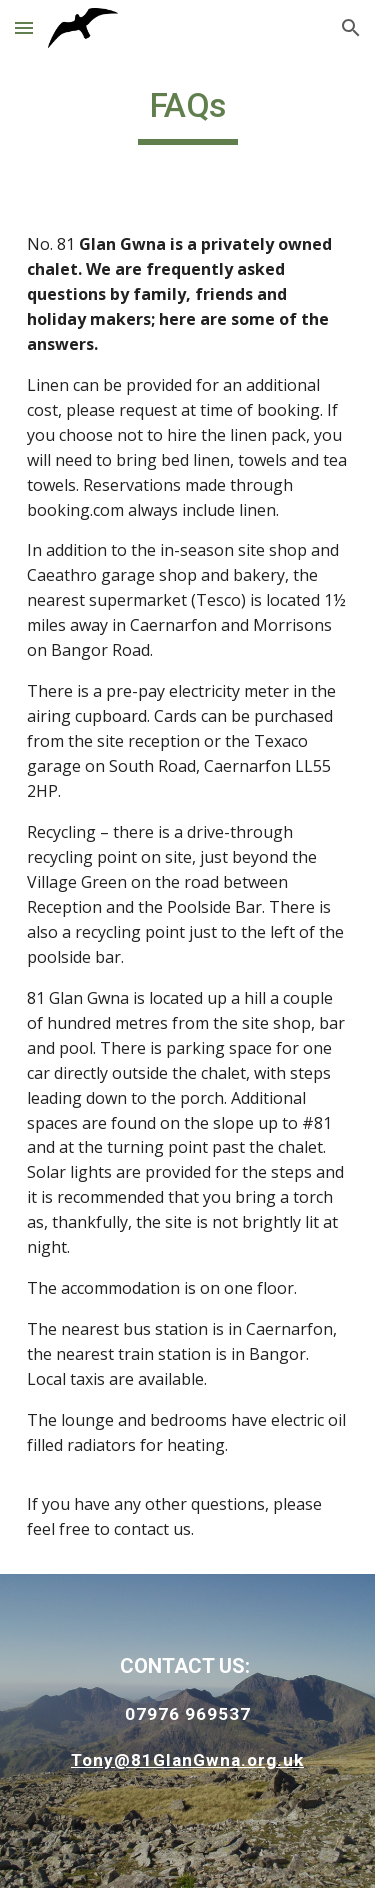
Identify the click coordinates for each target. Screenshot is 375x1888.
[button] (24, 27)
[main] (188, 115)
